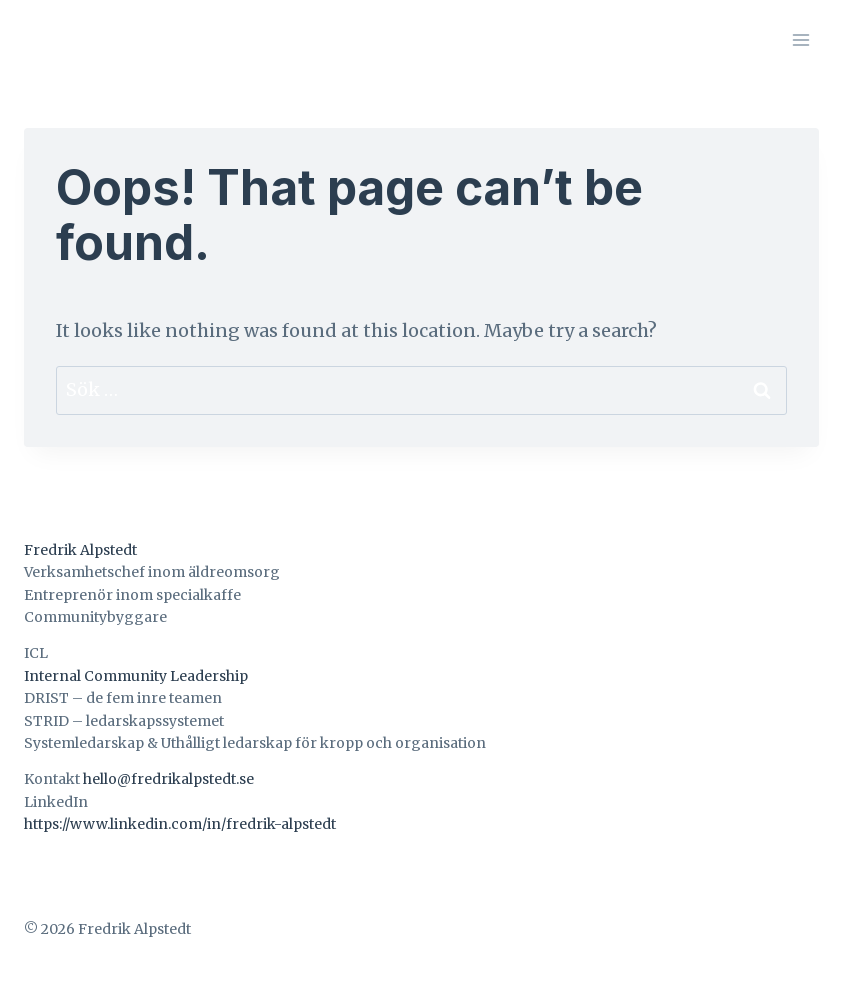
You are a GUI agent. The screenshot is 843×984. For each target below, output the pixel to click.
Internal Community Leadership (136, 676)
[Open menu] (800, 39)
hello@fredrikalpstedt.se (168, 779)
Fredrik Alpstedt (80, 550)
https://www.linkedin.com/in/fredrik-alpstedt (180, 824)
